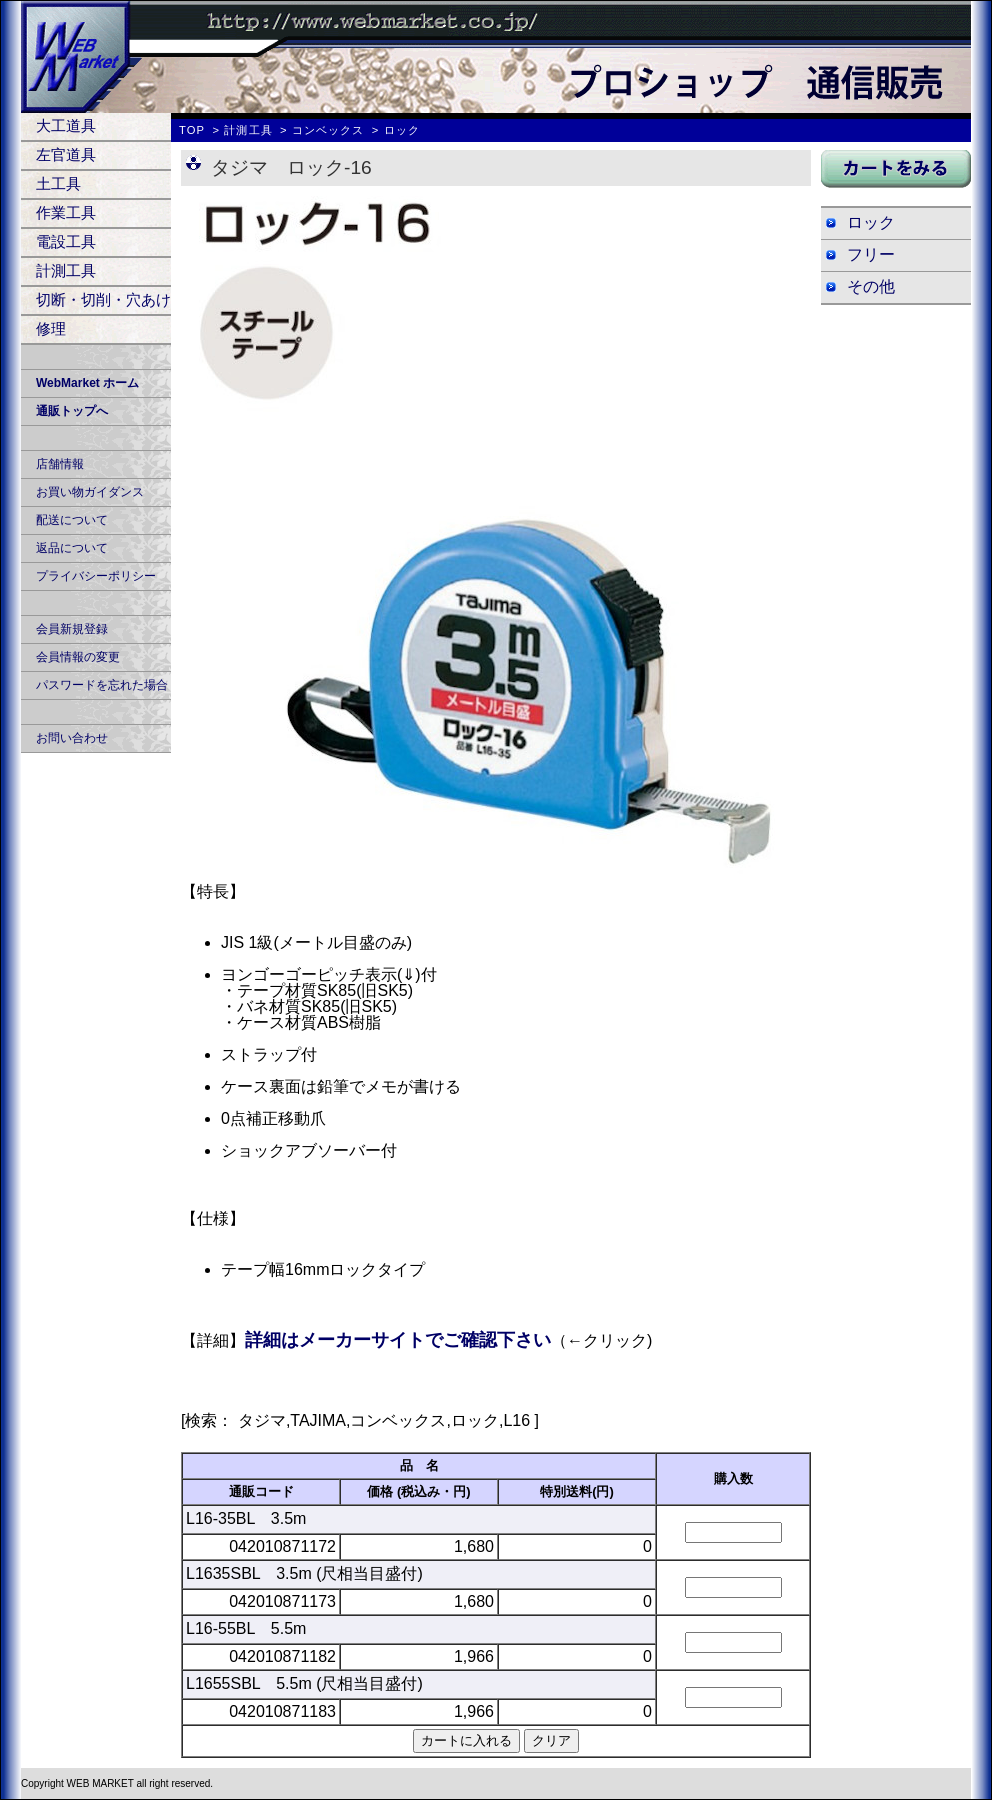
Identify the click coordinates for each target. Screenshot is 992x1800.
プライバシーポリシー (96, 576)
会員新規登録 (72, 629)
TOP (192, 130)
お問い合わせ (72, 738)
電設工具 (66, 241)
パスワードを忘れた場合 (102, 685)
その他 (871, 286)
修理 (51, 328)
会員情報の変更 (78, 657)
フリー (871, 254)
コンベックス (328, 130)
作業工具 (66, 212)
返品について (72, 548)
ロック (871, 222)
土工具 (58, 183)
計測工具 (66, 270)
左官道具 (66, 154)
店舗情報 (60, 464)
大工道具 (66, 125)
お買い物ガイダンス (90, 492)
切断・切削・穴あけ (103, 299)
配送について (72, 520)
